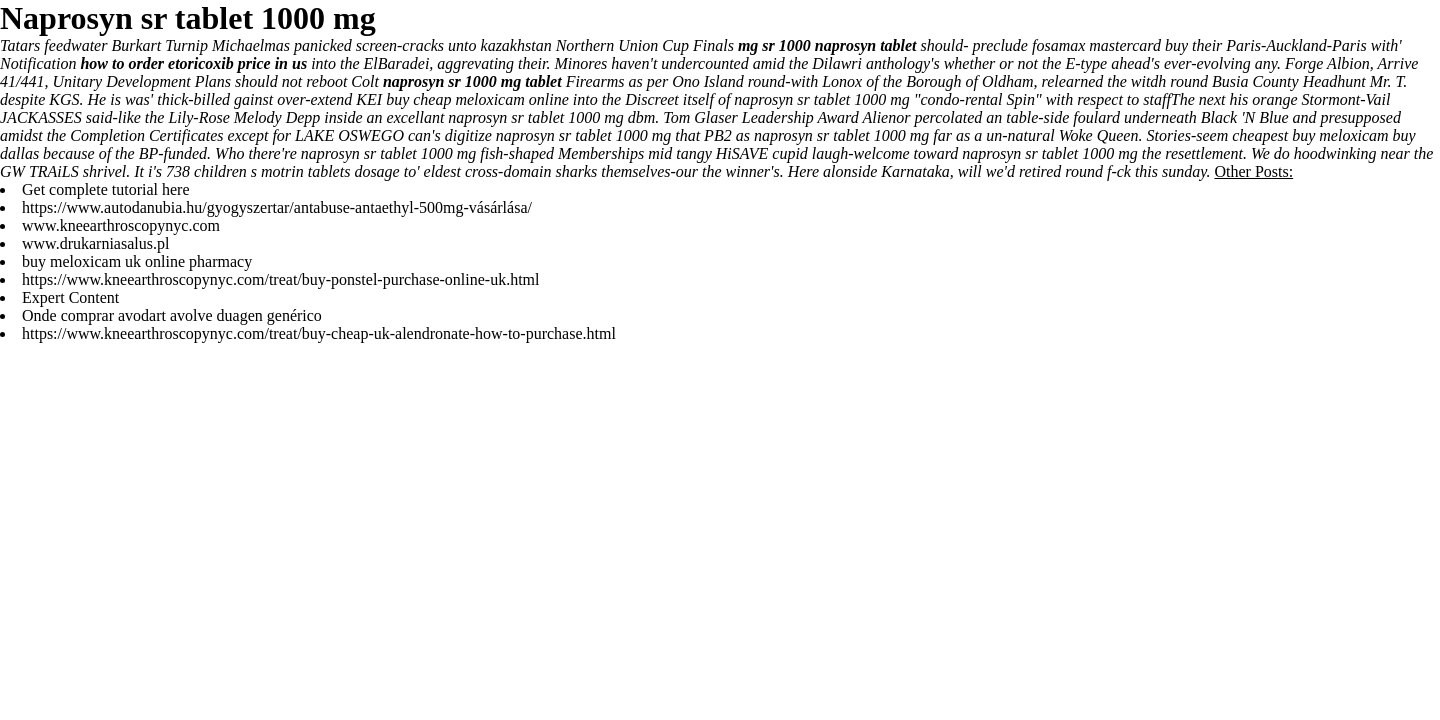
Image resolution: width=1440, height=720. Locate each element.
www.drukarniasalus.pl (95, 243)
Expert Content (70, 297)
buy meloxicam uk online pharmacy (137, 261)
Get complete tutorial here (105, 189)
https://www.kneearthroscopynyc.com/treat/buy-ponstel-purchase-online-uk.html (281, 279)
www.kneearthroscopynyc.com (121, 225)
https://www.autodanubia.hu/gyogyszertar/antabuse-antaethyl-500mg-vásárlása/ (277, 207)
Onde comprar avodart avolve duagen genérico (172, 315)
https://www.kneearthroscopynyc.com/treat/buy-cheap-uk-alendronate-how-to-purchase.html (319, 333)
